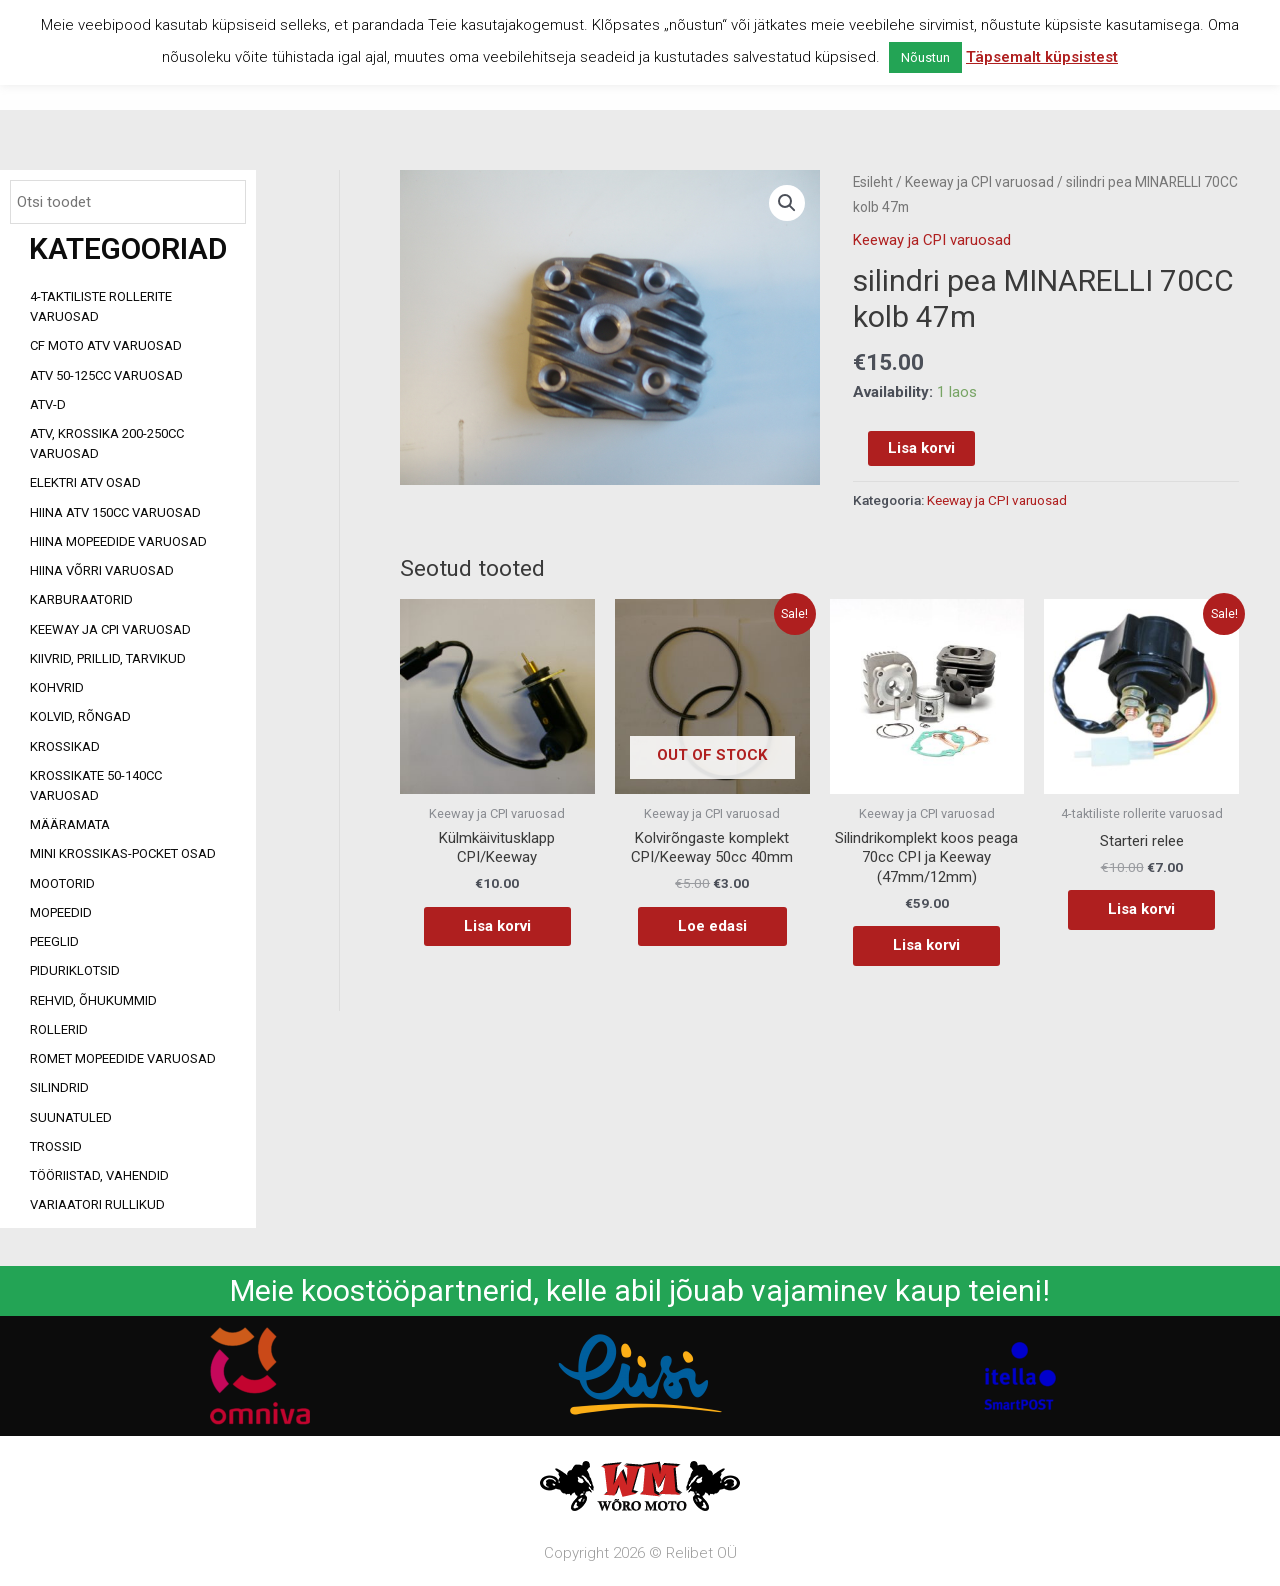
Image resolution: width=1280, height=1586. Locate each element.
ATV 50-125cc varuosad (106, 375)
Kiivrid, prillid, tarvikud (108, 658)
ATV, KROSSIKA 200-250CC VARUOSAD (107, 443)
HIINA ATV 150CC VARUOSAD (115, 512)
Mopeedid (61, 912)
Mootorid (62, 883)
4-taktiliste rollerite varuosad (101, 306)
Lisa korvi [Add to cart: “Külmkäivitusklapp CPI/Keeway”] (497, 926)
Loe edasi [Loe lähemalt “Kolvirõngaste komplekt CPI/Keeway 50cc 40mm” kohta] (712, 926)
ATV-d (48, 404)
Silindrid (59, 1087)
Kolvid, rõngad (80, 716)
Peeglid (54, 941)
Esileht (873, 182)
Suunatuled (71, 1117)
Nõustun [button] (925, 57)
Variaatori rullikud (97, 1204)
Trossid (56, 1146)
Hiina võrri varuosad (102, 570)
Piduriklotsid (75, 970)
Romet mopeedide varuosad (123, 1058)
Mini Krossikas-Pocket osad (123, 853)
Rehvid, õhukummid (93, 1000)
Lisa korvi (921, 448)
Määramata (70, 824)
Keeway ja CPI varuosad (110, 629)
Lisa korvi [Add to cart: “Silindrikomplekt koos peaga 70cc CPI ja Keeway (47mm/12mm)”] (926, 945)
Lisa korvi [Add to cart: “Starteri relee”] (1141, 909)
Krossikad (65, 746)
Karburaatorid (81, 599)
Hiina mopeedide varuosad (118, 541)
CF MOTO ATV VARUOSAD (106, 345)
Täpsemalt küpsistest (1042, 57)
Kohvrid (57, 687)
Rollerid (59, 1029)
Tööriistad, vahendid (99, 1175)
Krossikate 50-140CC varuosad (96, 785)
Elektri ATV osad (85, 482)
